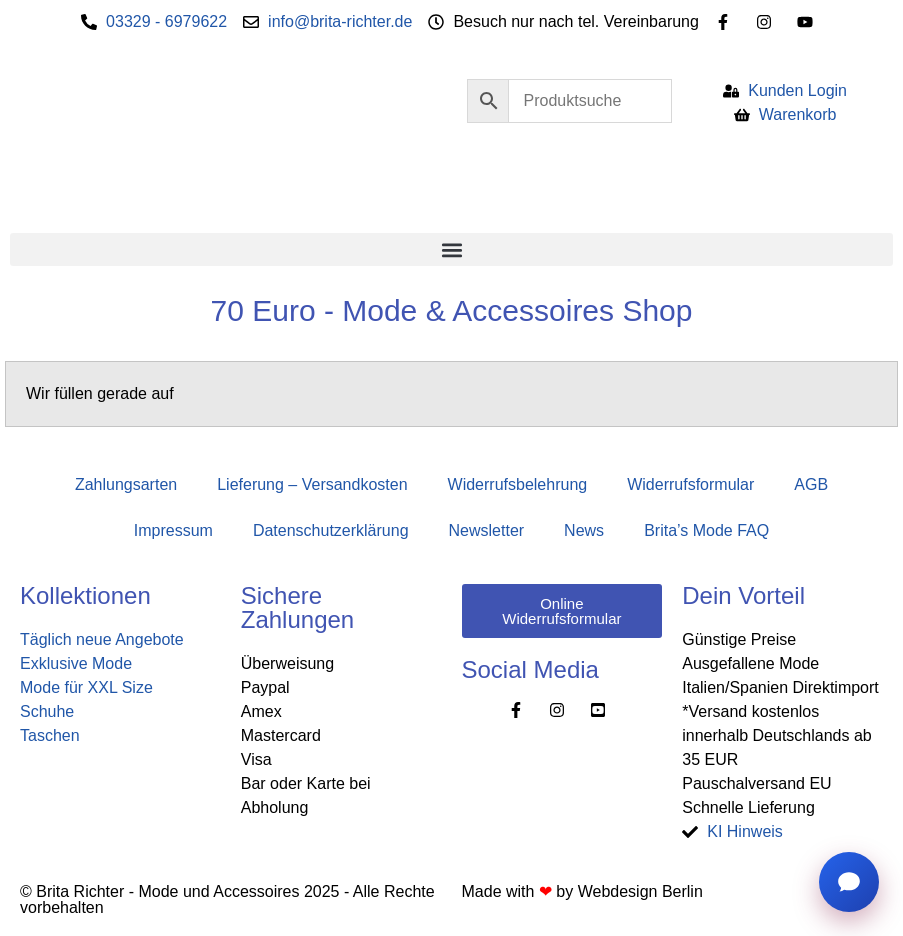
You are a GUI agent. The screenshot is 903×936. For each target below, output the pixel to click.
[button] (451, 249)
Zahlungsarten (126, 484)
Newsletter (487, 530)
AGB (811, 484)
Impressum (173, 530)
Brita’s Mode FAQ (706, 530)
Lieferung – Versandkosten (312, 484)
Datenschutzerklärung (331, 530)
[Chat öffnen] (849, 882)
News (584, 530)
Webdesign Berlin (640, 891)
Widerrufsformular (690, 484)
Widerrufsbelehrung (518, 484)
